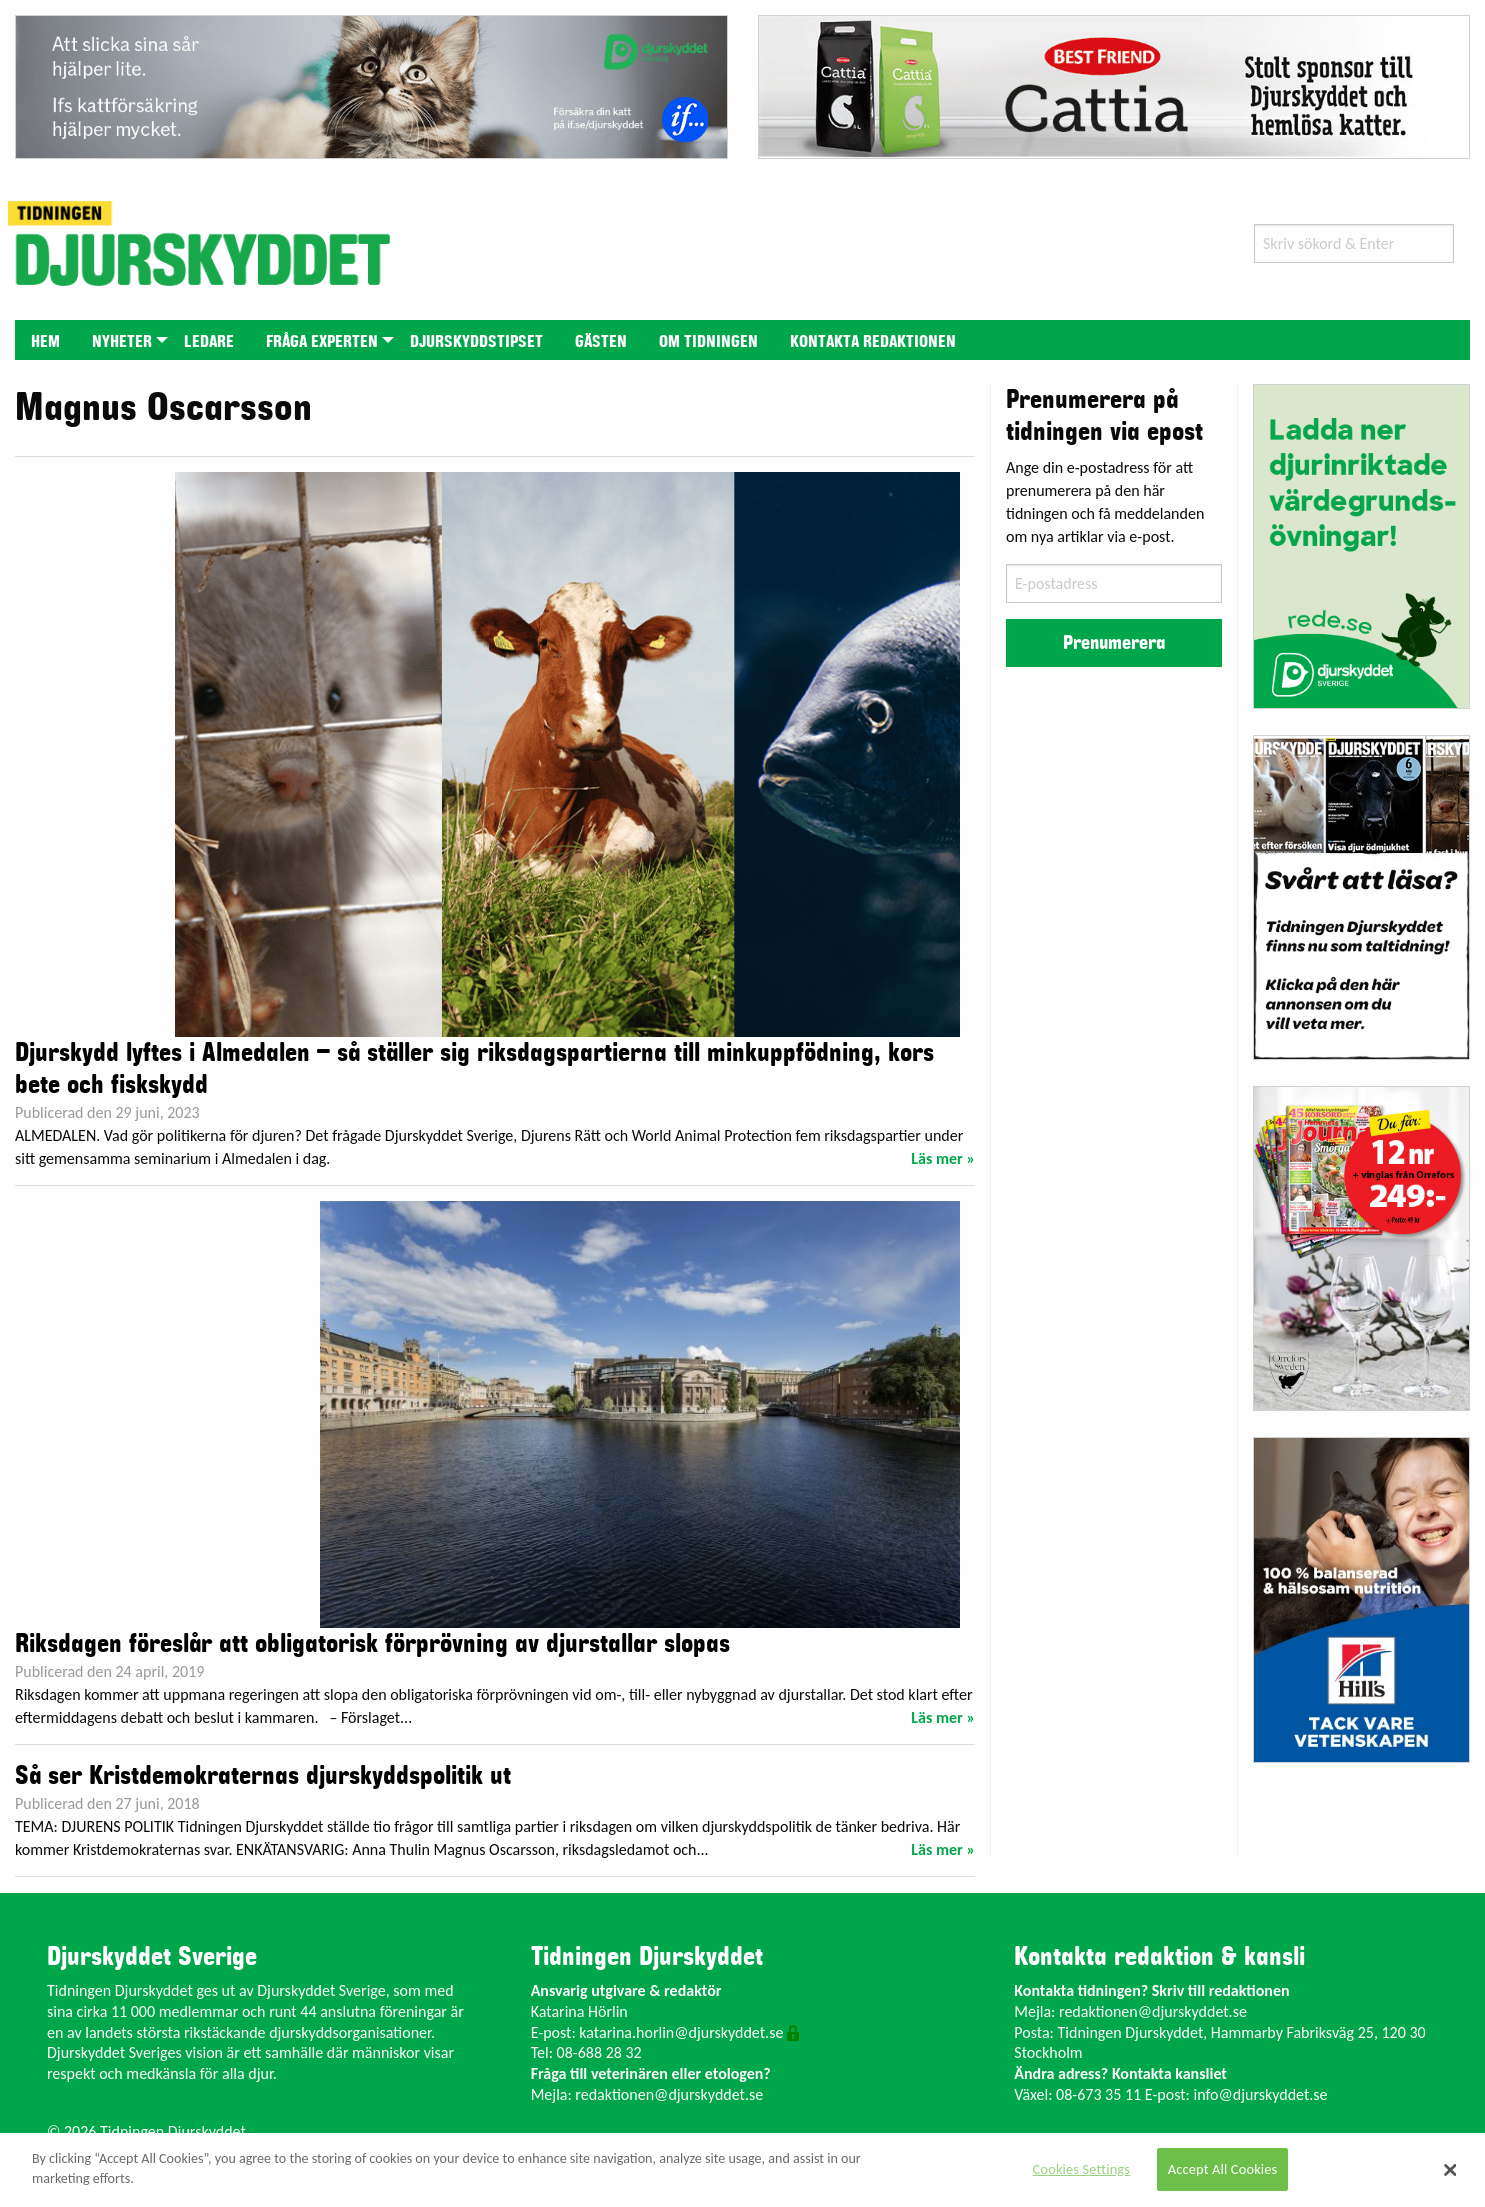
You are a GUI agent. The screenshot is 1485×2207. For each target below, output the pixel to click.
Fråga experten (322, 342)
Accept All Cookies (1223, 2169)
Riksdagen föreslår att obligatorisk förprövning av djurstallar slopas (372, 1644)
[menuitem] (45, 339)
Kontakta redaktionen (873, 342)
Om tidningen (708, 342)
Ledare (209, 342)
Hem (45, 342)
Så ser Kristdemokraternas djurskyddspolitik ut (263, 1776)
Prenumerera (1114, 643)
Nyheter (122, 342)
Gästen (601, 342)
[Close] (1451, 2170)
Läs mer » (943, 1158)
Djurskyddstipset (476, 342)
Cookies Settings (1081, 2169)
